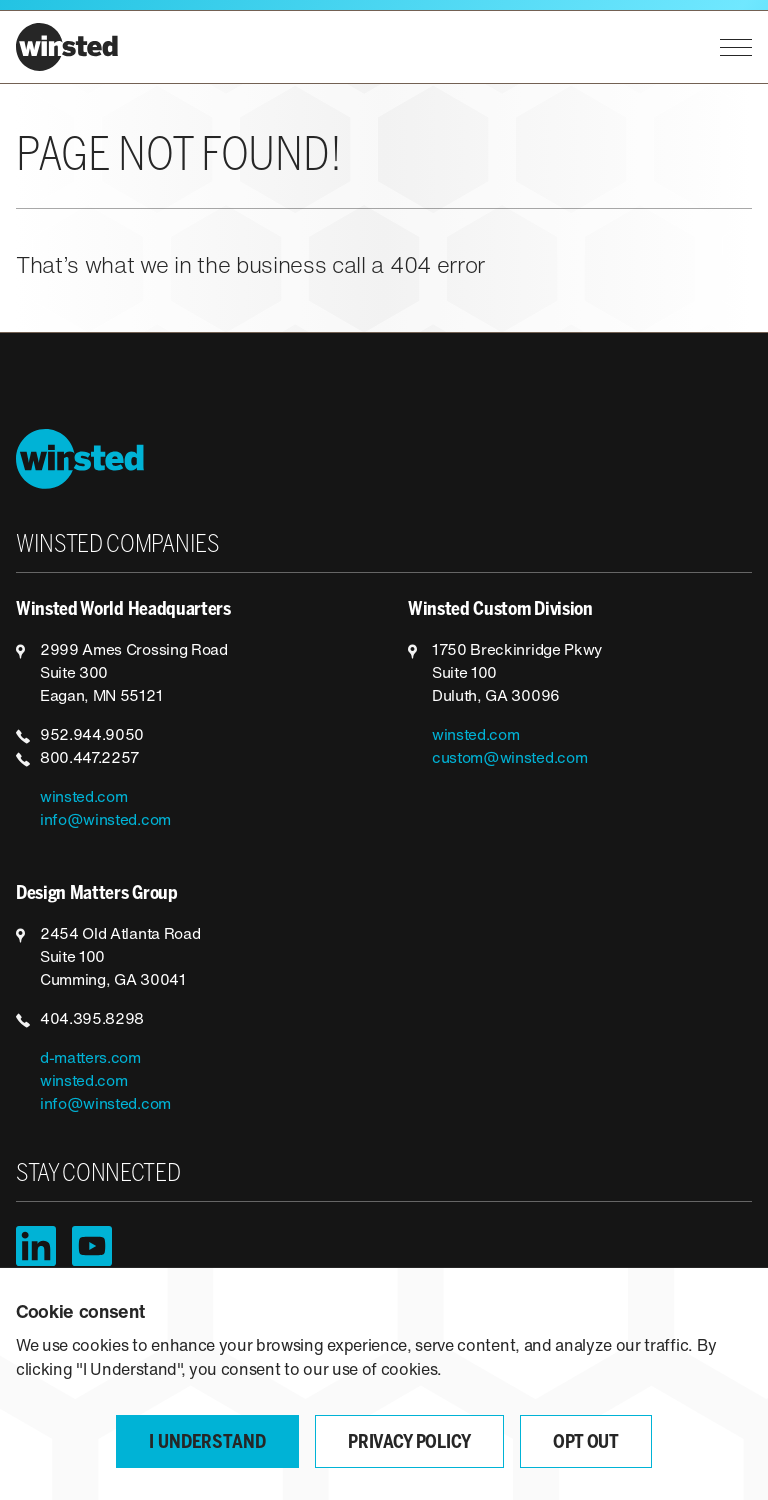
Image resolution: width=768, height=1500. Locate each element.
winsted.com (83, 798)
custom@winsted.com (509, 759)
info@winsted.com (105, 821)
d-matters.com (90, 1059)
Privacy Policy (409, 1443)
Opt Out (586, 1443)
